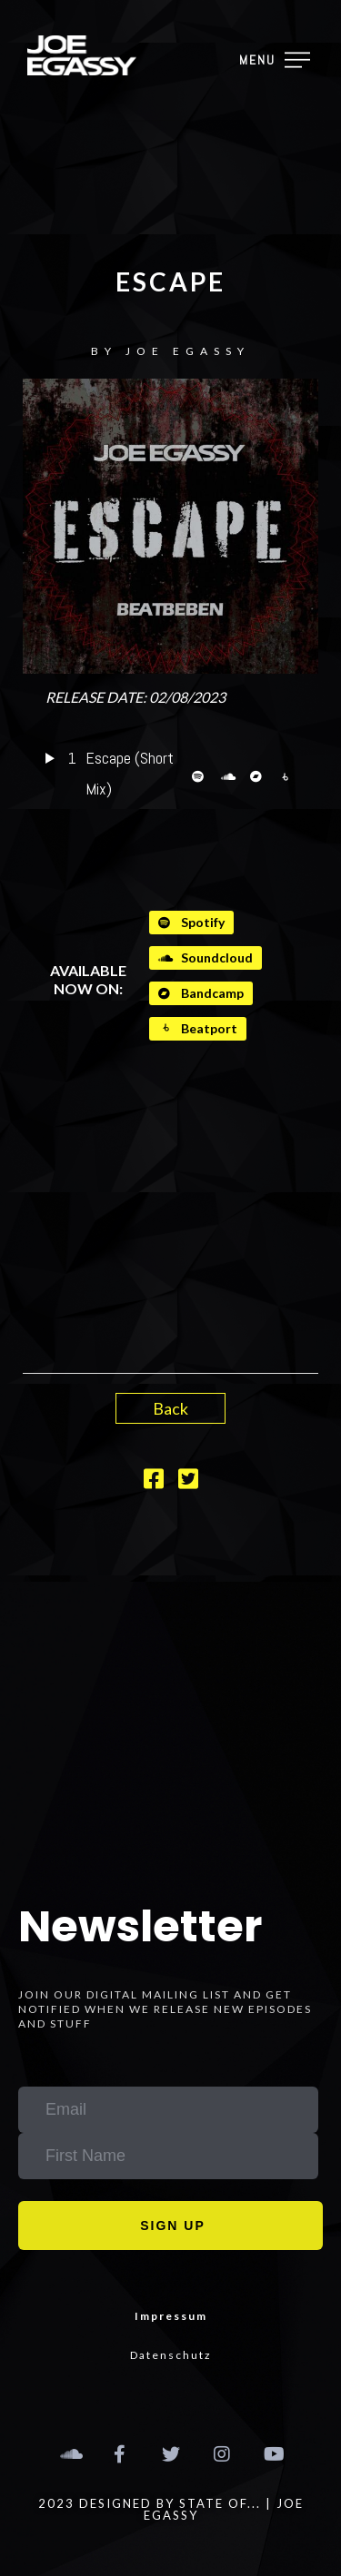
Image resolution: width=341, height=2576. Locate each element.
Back (170, 1408)
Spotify (191, 922)
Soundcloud (205, 957)
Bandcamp (201, 993)
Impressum (171, 2316)
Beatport (197, 1028)
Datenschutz (171, 2355)
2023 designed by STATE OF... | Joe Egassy (171, 2509)
